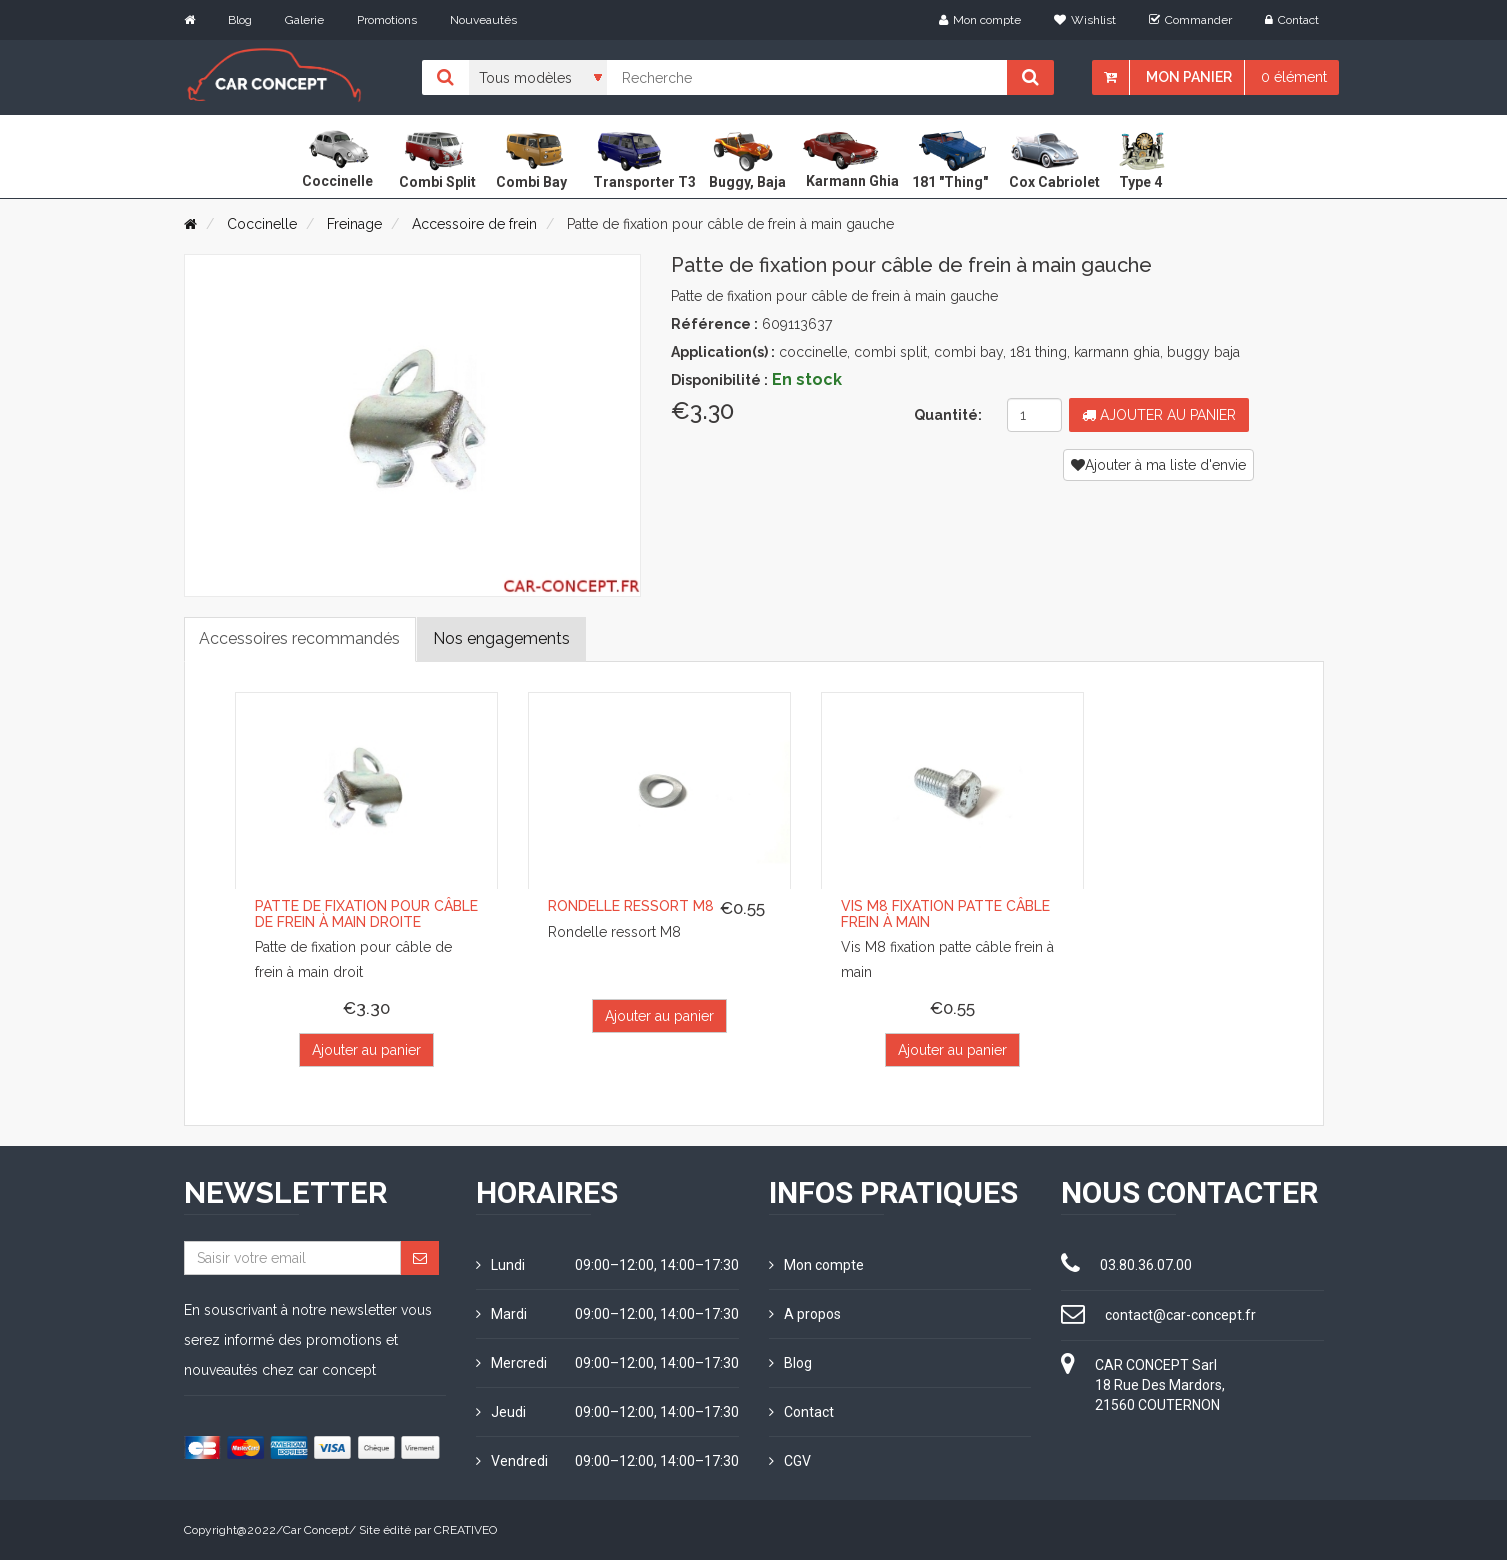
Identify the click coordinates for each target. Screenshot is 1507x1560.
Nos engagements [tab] (502, 638)
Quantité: (948, 415)
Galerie (304, 20)
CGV (790, 1461)
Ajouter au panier (1159, 415)
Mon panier (1189, 77)
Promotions (387, 20)
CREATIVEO (465, 1530)
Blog (240, 20)
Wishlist (1085, 20)
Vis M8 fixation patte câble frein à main (945, 913)
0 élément (1294, 77)
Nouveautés (483, 20)
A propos (805, 1314)
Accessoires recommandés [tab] (300, 638)
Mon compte (980, 20)
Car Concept (316, 1530)
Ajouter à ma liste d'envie (1158, 465)
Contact (1292, 20)
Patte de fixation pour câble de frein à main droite (366, 913)
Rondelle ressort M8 (631, 906)
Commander (1190, 20)
